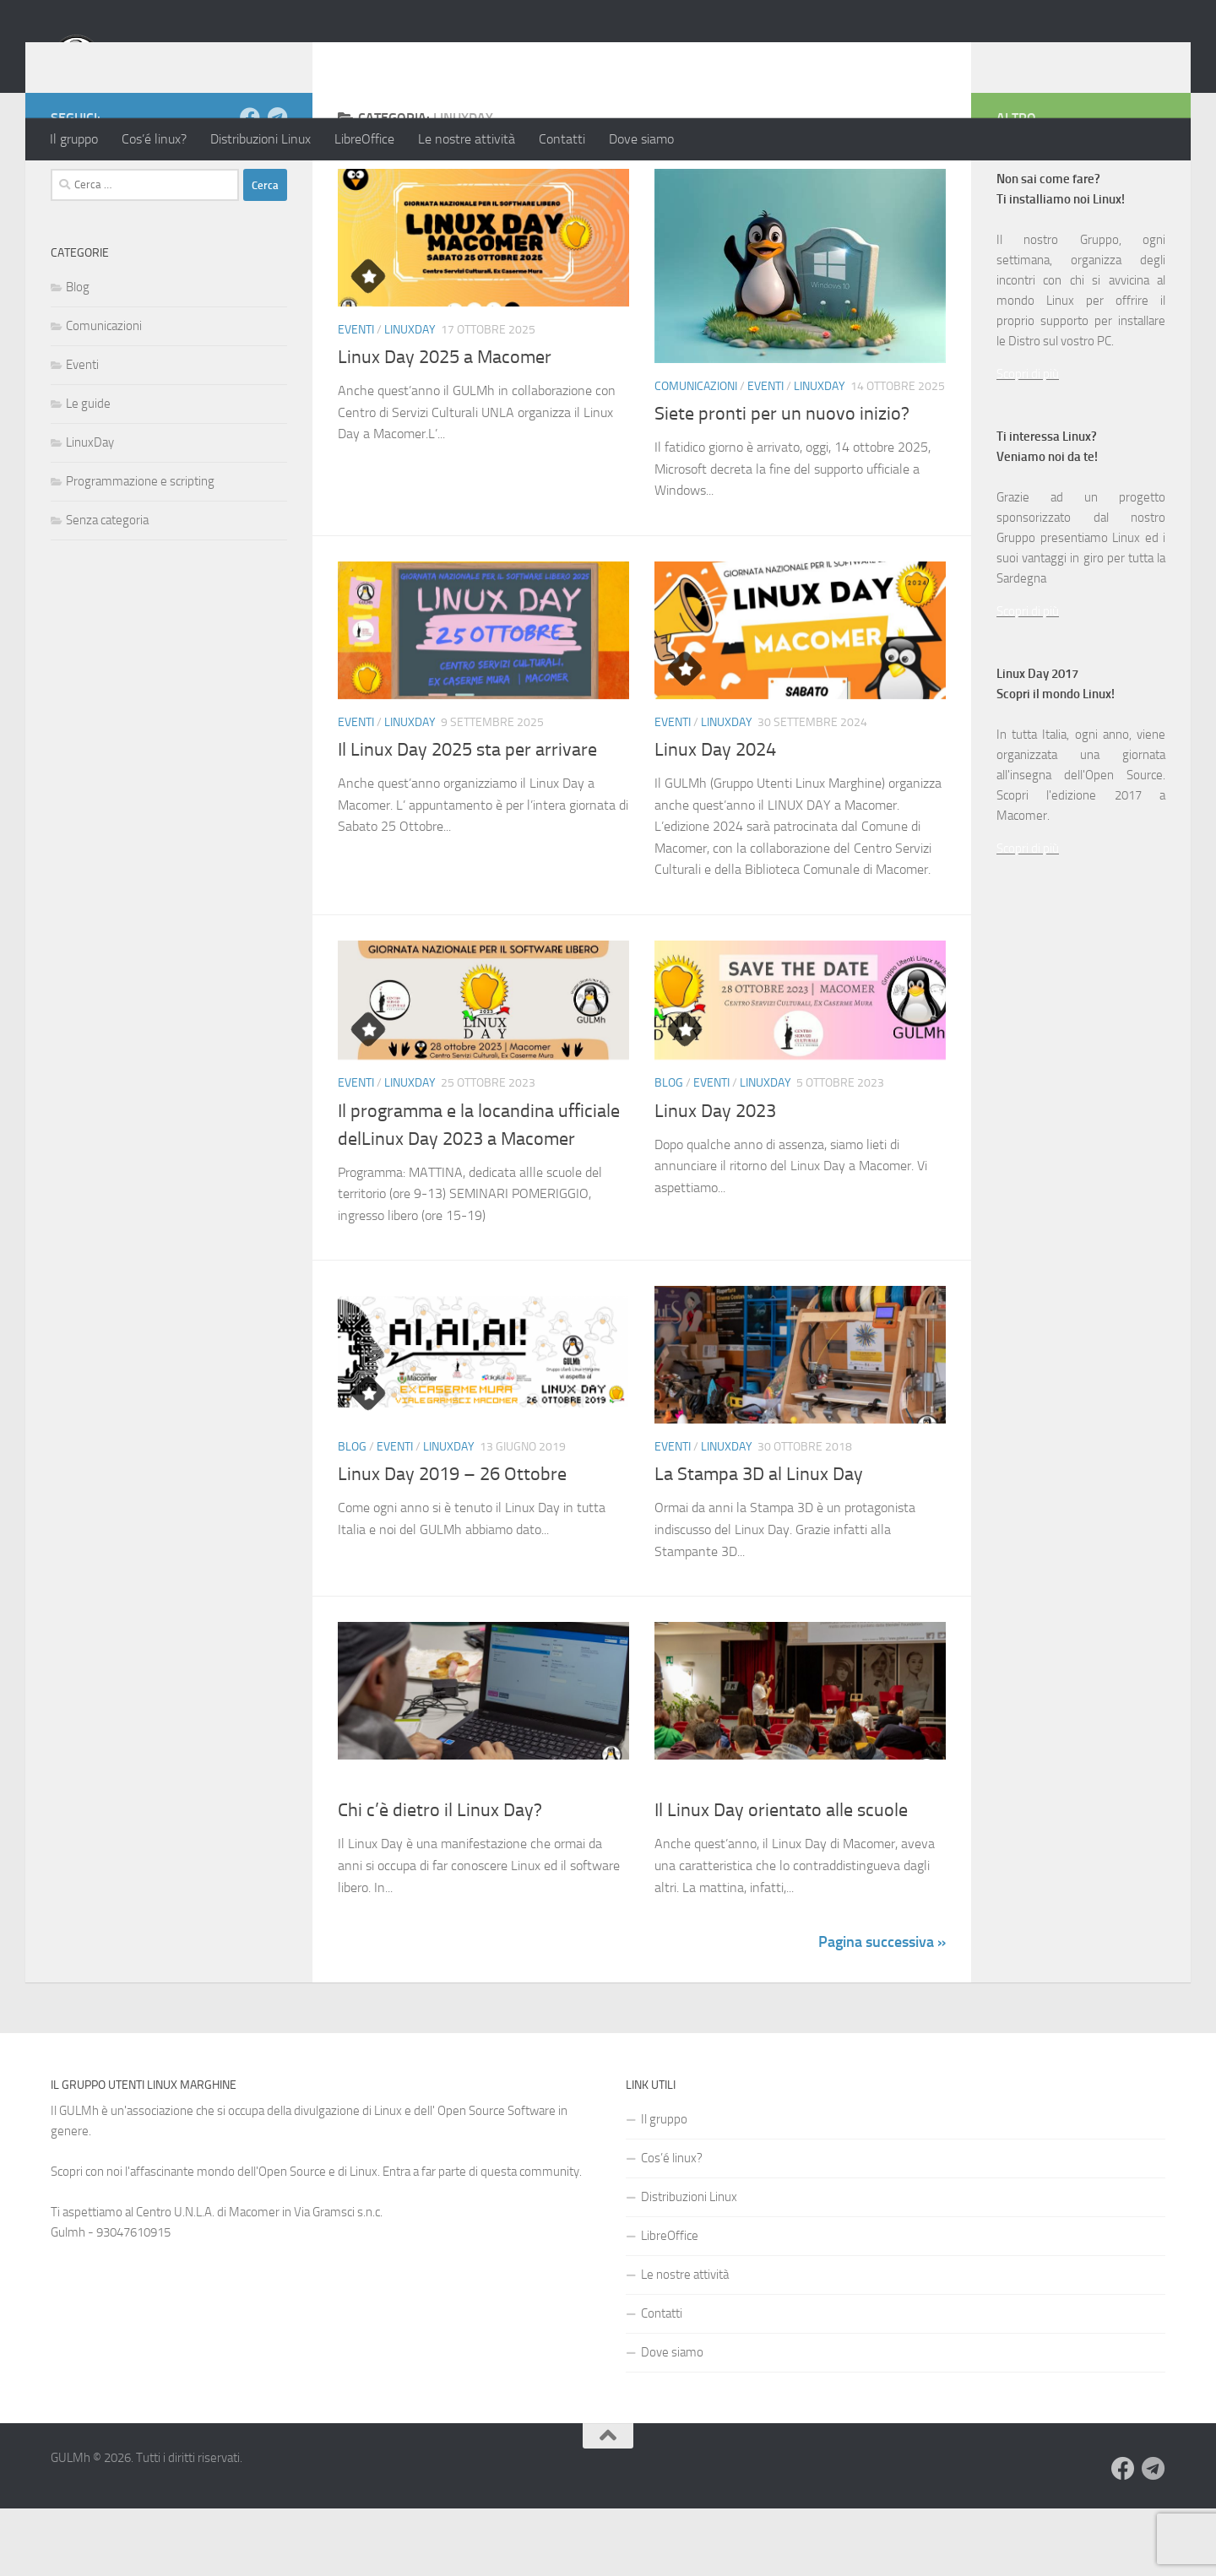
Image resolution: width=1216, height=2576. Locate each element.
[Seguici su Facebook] (250, 185)
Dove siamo (641, 139)
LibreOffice (364, 139)
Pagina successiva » (882, 2009)
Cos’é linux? (154, 139)
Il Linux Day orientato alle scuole (781, 1878)
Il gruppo (74, 139)
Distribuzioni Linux (260, 139)
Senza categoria (107, 587)
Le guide (88, 471)
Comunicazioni (695, 454)
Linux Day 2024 (715, 817)
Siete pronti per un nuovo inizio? (781, 481)
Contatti (562, 139)
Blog (668, 1150)
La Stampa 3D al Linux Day (758, 1542)
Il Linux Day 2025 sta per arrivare (467, 817)
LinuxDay (410, 397)
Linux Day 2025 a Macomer (444, 425)
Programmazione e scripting (140, 548)
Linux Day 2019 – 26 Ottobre (452, 1542)
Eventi (356, 397)
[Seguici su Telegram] (277, 185)
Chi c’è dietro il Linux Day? (440, 1878)
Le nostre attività (466, 139)
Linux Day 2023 (715, 1179)
